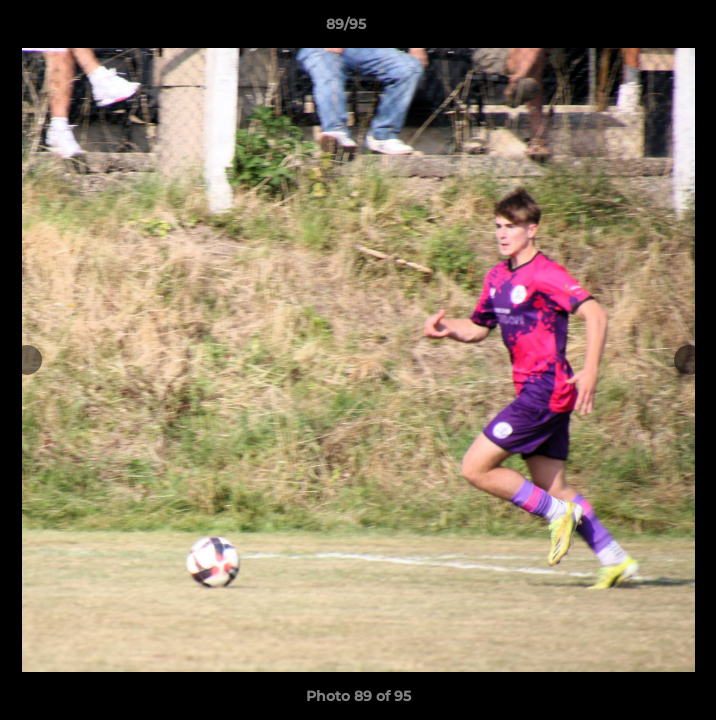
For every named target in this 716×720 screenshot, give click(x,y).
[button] (644, 29)
